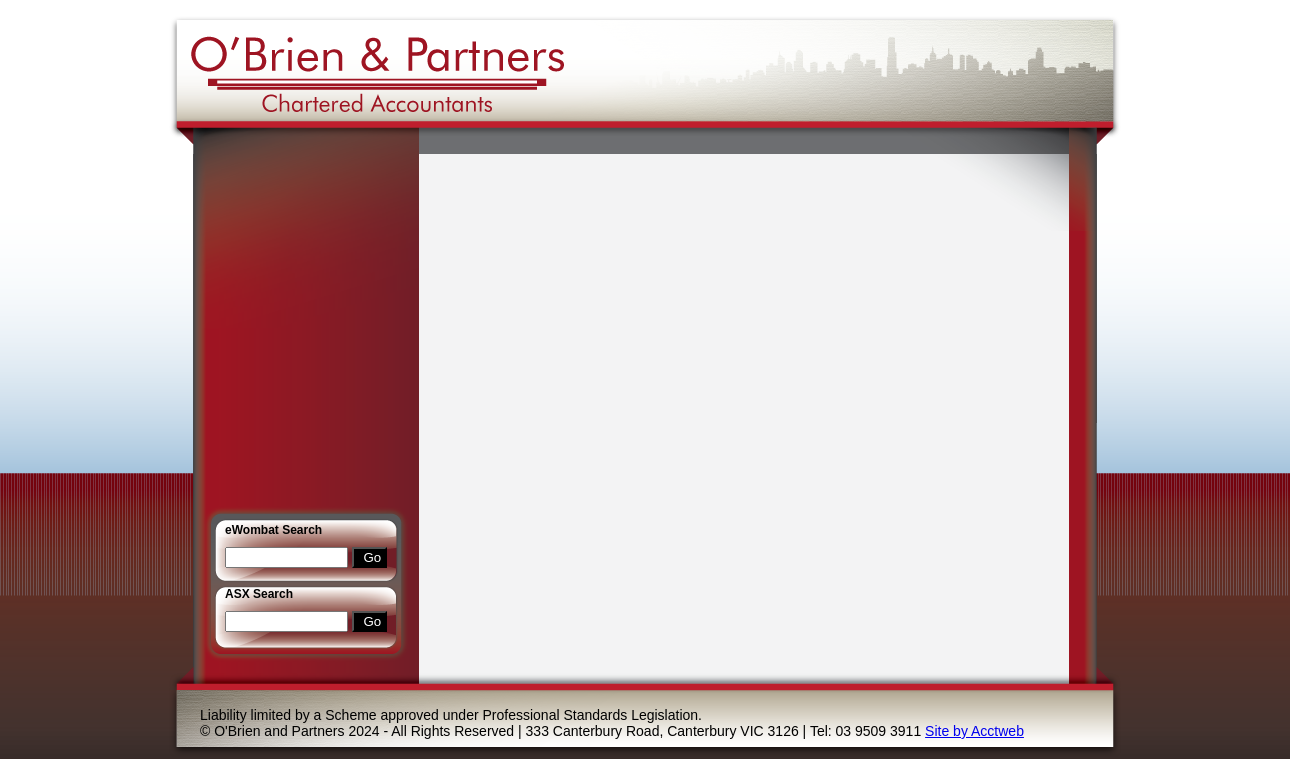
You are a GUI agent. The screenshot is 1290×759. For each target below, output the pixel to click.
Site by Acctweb (974, 731)
